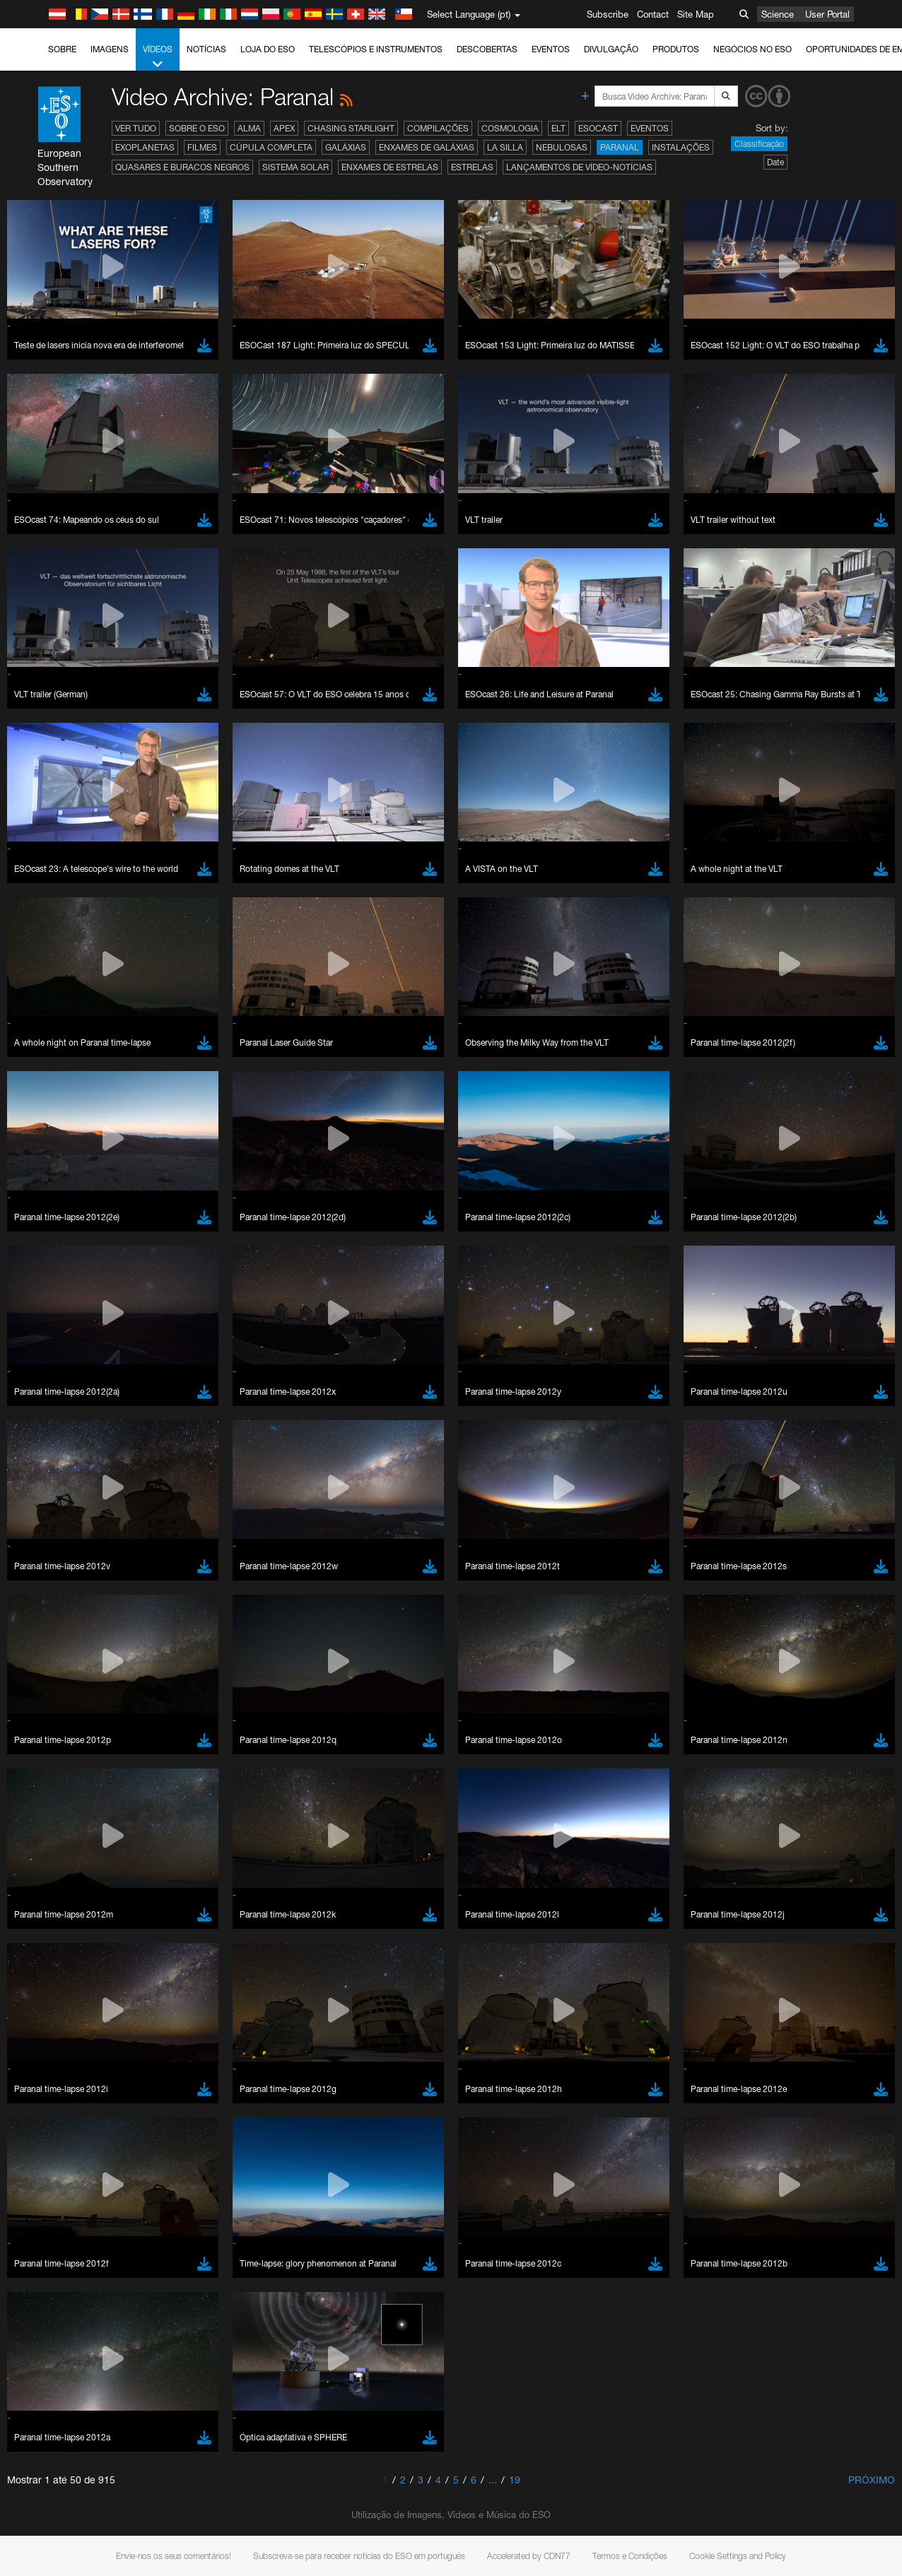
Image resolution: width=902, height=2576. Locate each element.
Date (775, 162)
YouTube (31, 1527)
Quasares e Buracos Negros (182, 167)
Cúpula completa (271, 147)
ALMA (249, 128)
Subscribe (607, 14)
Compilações (438, 128)
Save (45, 2020)
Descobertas (487, 49)
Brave (54, 1760)
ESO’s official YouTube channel (332, 1527)
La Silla (505, 147)
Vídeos (158, 57)
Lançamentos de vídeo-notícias (579, 167)
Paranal (619, 147)
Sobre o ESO (197, 128)
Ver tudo (135, 128)
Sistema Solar (295, 167)
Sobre (62, 49)
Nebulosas (561, 147)
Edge (52, 1786)
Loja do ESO (267, 49)
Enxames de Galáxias (426, 147)
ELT (558, 128)
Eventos (551, 49)
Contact (653, 14)
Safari (53, 1813)
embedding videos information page (812, 1540)
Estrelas (472, 167)
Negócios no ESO (752, 49)
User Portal (827, 14)
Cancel (114, 2020)
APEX (284, 128)
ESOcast (598, 128)
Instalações (681, 147)
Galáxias (345, 147)
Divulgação (611, 49)
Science (777, 14)
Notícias (206, 49)
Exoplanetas (145, 147)
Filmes (202, 147)
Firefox (55, 1799)
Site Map (695, 14)
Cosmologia (510, 128)
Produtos (675, 49)
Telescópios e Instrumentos (376, 49)
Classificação (759, 143)
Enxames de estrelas (389, 167)
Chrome (58, 1773)
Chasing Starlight (351, 128)
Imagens (109, 49)
